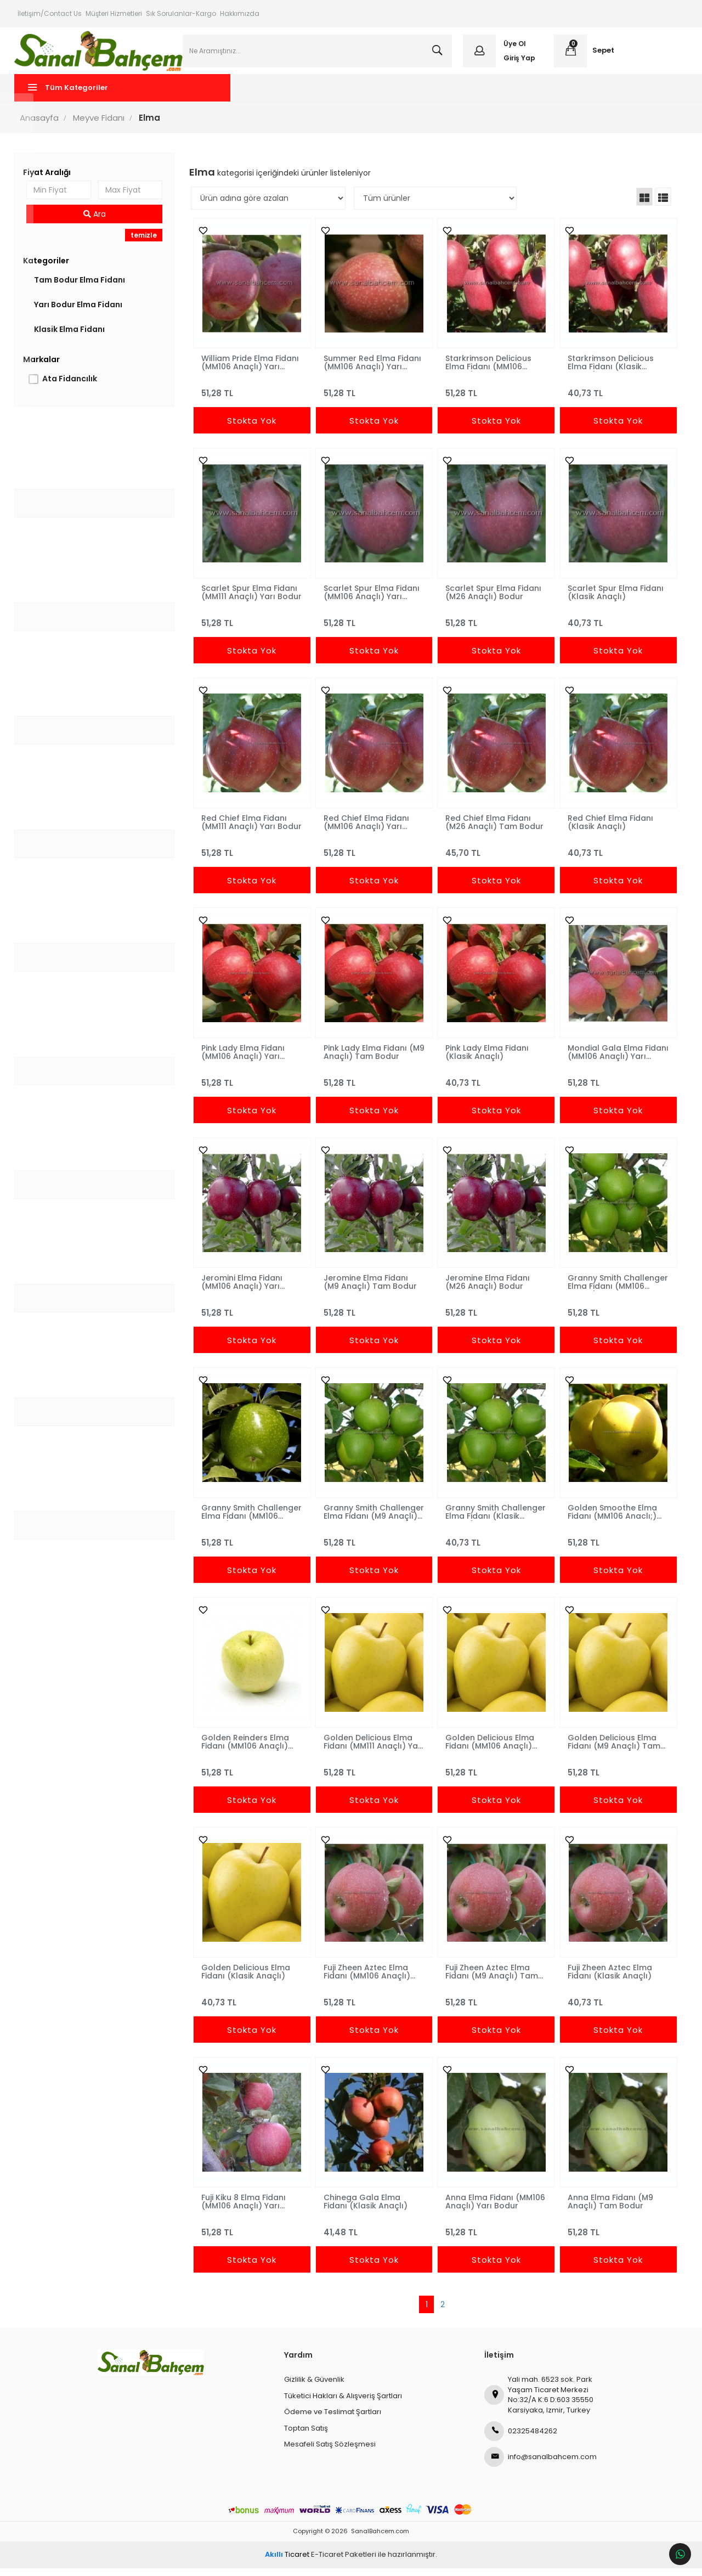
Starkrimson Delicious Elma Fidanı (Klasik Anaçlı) (609, 370)
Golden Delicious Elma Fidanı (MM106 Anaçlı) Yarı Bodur (489, 1749)
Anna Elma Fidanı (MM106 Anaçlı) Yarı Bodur (495, 2209)
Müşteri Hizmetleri (114, 13)
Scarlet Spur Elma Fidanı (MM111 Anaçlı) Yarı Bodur (251, 600)
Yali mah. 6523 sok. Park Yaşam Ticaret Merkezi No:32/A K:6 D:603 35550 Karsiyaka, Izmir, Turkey (538, 2402)
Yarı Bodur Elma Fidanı (81, 312)
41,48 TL (374, 2235)
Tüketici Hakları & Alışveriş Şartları (343, 2403)
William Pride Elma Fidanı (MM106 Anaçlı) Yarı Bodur (252, 370)
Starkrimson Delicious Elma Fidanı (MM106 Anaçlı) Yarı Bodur (488, 370)
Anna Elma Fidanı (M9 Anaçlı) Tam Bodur (609, 2209)
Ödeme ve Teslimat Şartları (332, 2420)
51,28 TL (253, 396)
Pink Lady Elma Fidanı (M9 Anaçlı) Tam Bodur (370, 1060)
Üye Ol (513, 48)
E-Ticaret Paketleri (343, 2562)
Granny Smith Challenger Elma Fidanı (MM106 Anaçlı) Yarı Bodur (612, 1290)
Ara (97, 222)
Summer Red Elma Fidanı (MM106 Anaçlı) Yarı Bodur (373, 370)
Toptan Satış (306, 2436)
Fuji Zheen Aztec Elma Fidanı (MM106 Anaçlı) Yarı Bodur (367, 1979)
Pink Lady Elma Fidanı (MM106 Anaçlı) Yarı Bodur (244, 1060)
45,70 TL (495, 856)
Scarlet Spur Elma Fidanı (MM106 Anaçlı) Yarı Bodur (372, 600)
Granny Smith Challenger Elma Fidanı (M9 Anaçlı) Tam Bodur (370, 1519)
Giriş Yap (518, 61)
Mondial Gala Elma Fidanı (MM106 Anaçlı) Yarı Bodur (609, 1060)
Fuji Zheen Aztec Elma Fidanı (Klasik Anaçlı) (608, 1979)
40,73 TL (616, 396)
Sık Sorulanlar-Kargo (181, 13)
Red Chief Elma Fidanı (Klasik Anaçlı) (609, 830)
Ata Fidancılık (72, 386)
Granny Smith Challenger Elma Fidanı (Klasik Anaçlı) (490, 1519)
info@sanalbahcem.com (540, 2465)
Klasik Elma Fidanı (72, 337)
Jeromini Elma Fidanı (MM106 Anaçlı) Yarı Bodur (243, 1290)
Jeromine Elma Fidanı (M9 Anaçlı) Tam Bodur (370, 1290)
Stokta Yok (253, 429)
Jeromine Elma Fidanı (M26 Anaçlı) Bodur (487, 1290)
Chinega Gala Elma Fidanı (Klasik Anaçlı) (366, 2209)
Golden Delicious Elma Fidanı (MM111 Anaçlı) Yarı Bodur (374, 1749)
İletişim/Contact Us (50, 13)
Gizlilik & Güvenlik (314, 2387)
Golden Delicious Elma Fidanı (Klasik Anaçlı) (247, 1979)
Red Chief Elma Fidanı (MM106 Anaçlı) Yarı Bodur (367, 830)
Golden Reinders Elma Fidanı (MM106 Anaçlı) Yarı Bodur (247, 1749)
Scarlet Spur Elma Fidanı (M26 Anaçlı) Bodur (493, 600)
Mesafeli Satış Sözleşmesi (330, 2452)
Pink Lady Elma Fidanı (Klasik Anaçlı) (486, 1060)
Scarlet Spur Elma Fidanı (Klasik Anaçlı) (614, 600)
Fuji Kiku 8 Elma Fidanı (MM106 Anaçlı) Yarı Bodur (245, 2209)
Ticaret (287, 2562)
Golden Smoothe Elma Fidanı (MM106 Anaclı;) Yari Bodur (610, 1519)
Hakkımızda (239, 13)
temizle (145, 243)
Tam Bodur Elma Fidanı (82, 288)
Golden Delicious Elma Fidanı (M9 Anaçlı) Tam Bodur (612, 1749)
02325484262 (520, 2439)
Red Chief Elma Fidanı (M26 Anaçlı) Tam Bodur (494, 830)
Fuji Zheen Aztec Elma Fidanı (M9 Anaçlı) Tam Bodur (491, 1979)
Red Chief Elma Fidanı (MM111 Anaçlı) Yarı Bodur (245, 830)
